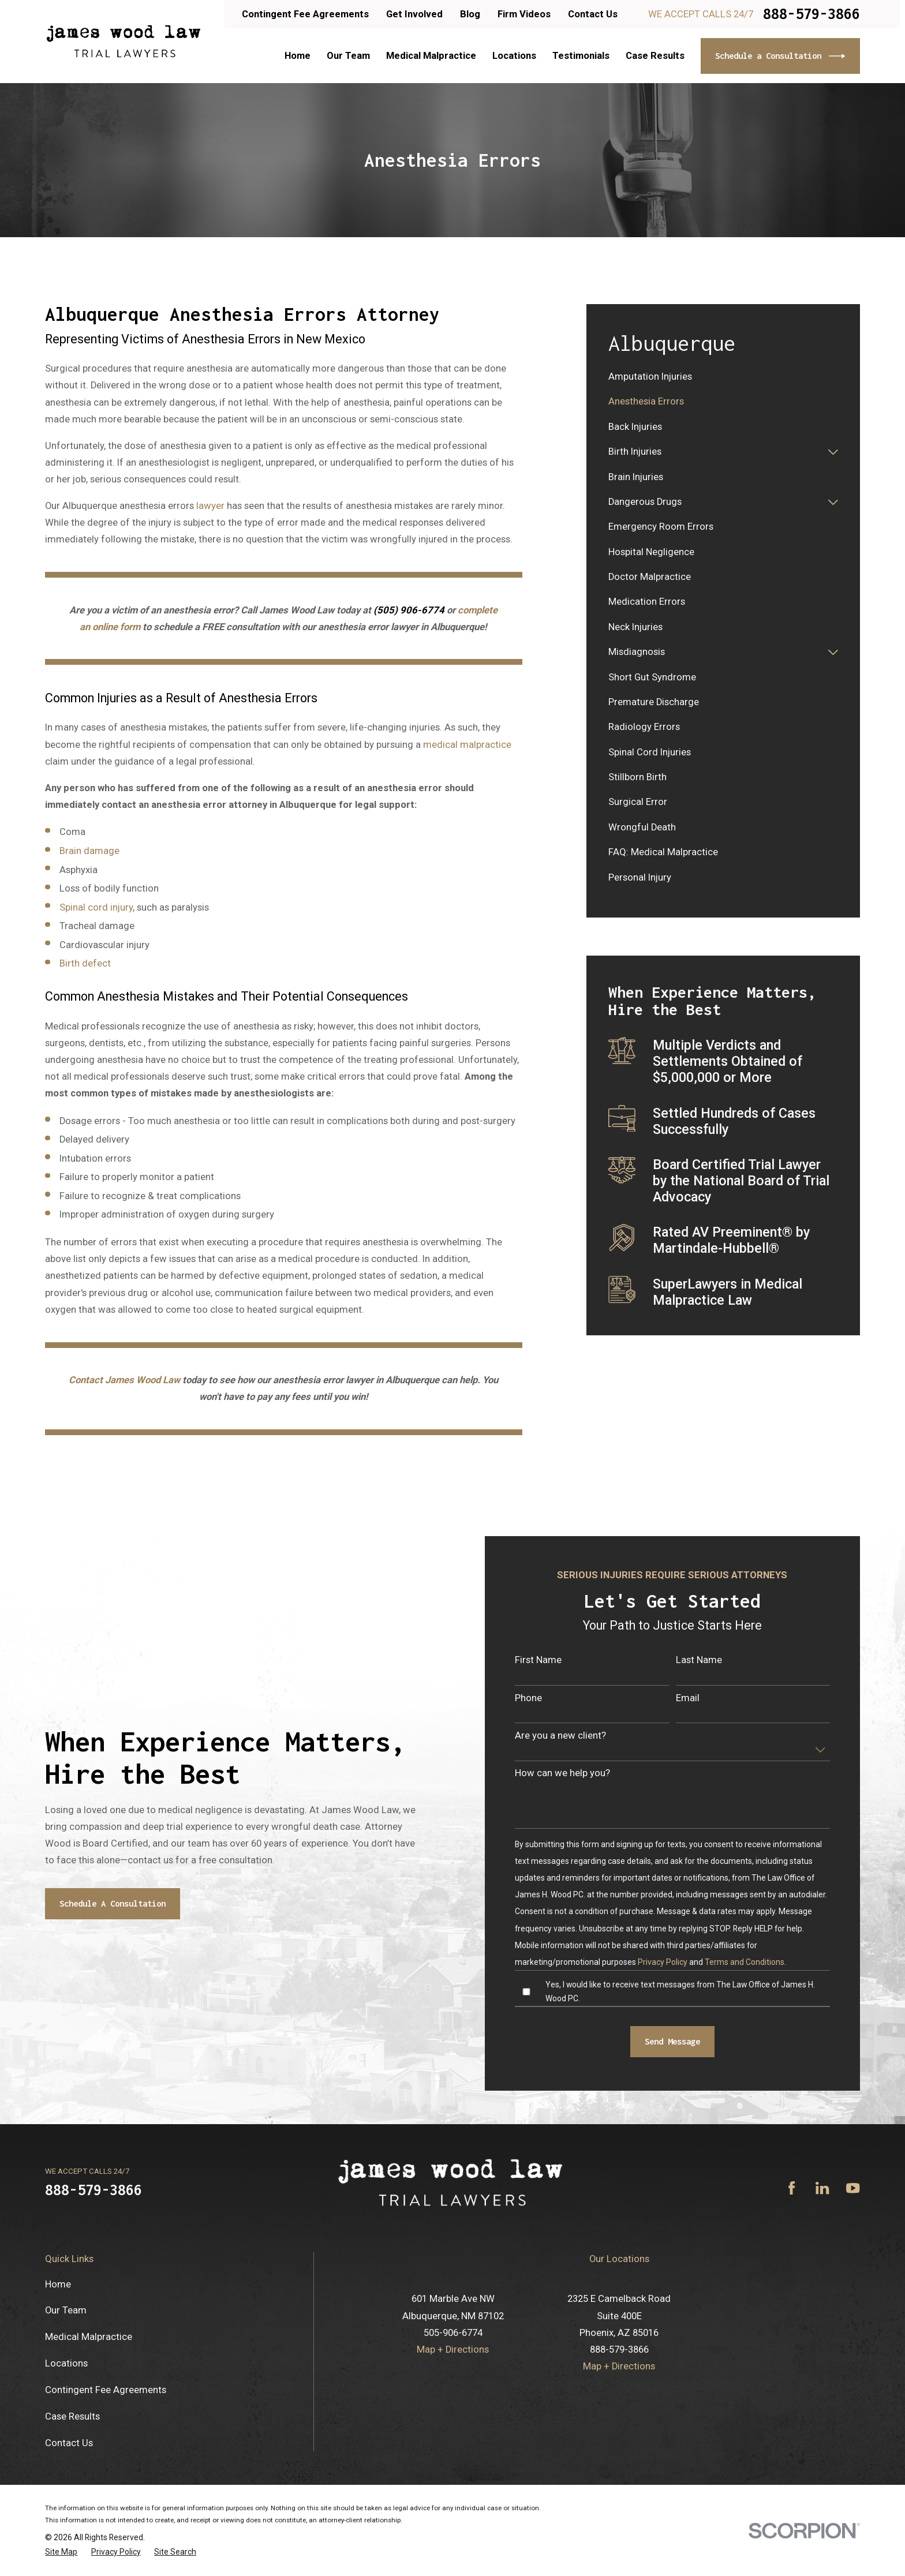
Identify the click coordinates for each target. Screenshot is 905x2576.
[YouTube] (852, 2188)
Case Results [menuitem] (655, 55)
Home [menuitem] (298, 55)
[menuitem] (723, 376)
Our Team (66, 2310)
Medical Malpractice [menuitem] (431, 55)
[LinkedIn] (822, 2188)
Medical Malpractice (88, 2336)
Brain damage (89, 850)
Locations (66, 2363)
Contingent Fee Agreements (305, 14)
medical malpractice (467, 744)
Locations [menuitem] (514, 55)
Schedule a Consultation (780, 56)
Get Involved (414, 14)
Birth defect (85, 963)
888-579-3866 (811, 14)
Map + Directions (453, 2349)
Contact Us (593, 14)
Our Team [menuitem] (348, 55)
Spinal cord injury (96, 907)
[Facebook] (791, 2188)
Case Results (72, 2416)
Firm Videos (524, 14)
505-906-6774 (453, 2332)
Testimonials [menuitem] (580, 55)
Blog (470, 14)
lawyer (210, 505)
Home (58, 2284)
